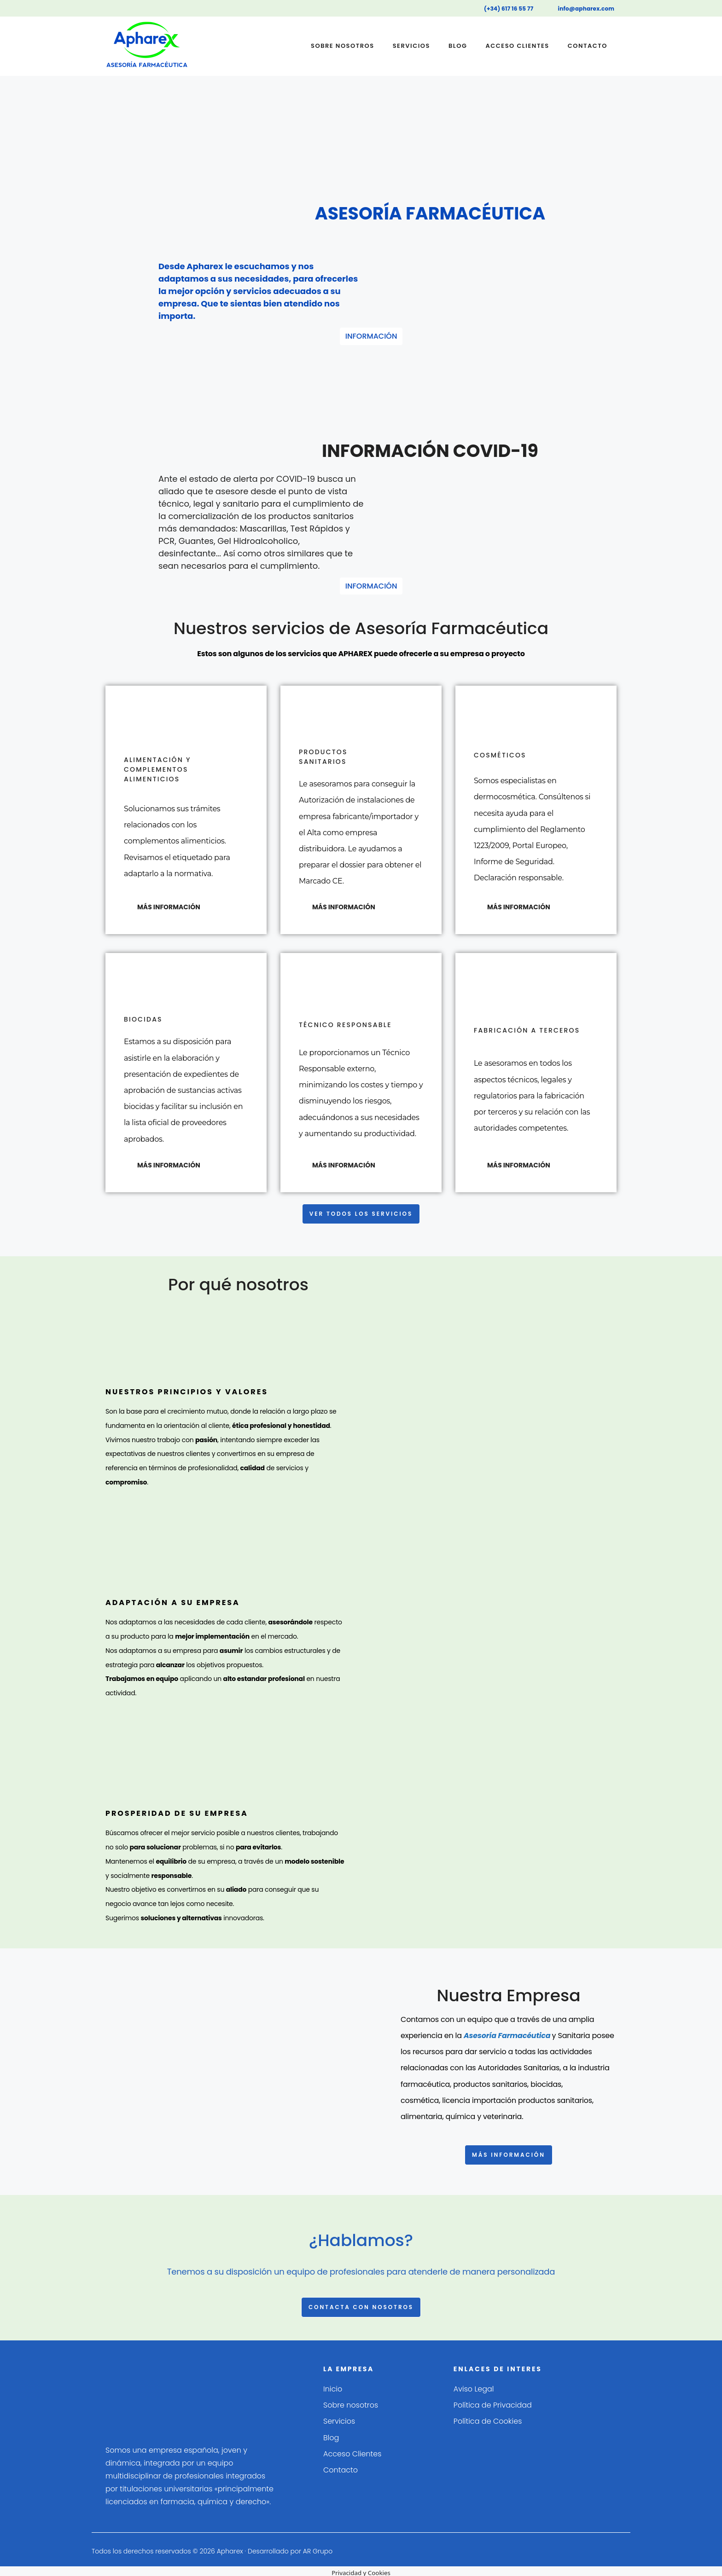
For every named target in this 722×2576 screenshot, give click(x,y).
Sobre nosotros (342, 45)
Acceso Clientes (517, 45)
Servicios (411, 45)
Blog (457, 45)
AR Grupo (318, 2547)
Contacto (587, 45)
